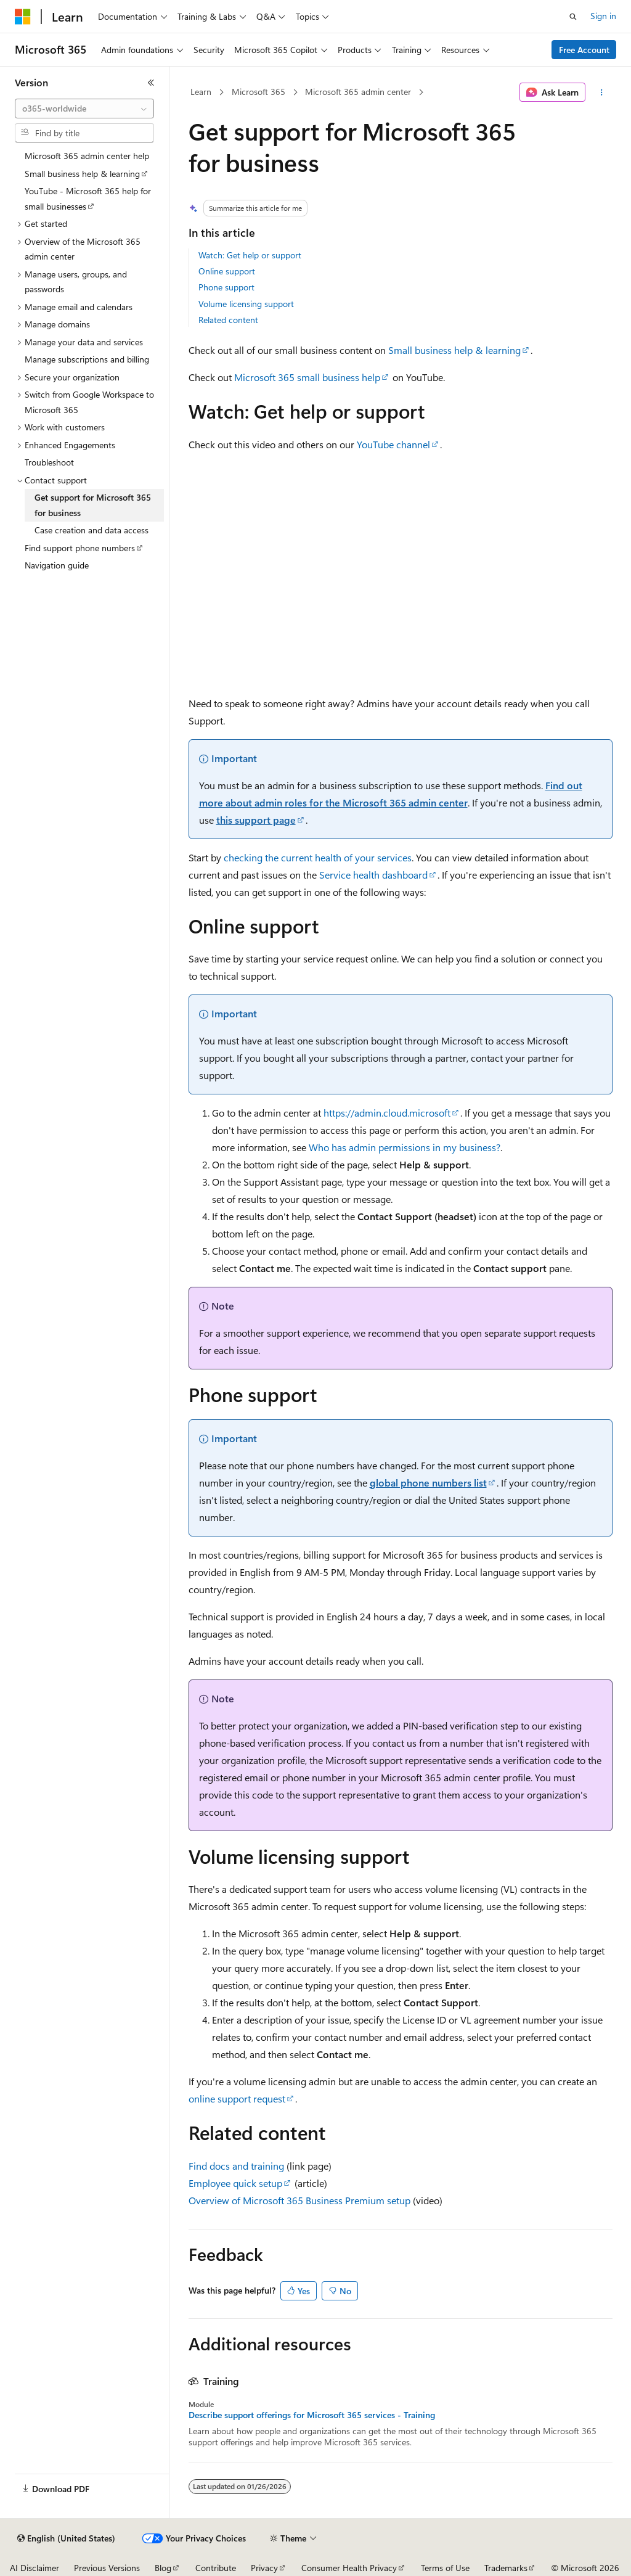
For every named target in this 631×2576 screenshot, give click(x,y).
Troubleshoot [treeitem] (49, 462)
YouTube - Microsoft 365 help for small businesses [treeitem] (88, 198)
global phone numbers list (428, 1482)
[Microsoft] (23, 17)
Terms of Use (445, 2568)
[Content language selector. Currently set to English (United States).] (66, 2538)
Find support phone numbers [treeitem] (80, 548)
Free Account (584, 49)
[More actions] (601, 92)
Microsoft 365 (258, 91)
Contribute (215, 2568)
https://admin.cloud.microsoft (387, 1112)
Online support (226, 271)
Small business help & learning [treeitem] (82, 173)
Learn (200, 91)
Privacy (264, 2568)
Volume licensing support (246, 304)
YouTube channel (393, 444)
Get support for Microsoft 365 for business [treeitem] (93, 505)
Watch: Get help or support (249, 255)
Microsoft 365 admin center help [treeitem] (87, 156)
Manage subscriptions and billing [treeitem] (87, 359)
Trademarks (505, 2568)
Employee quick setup (235, 2182)
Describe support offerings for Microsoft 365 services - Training (312, 2415)
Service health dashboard (373, 874)
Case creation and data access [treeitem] (92, 530)
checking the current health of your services (318, 857)
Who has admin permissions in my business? (404, 1147)
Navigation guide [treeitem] (57, 565)
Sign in (603, 16)
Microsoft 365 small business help (307, 377)
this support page (256, 819)
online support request (237, 2098)
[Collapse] (151, 83)
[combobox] (84, 108)
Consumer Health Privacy (349, 2568)
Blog (163, 2568)
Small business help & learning (454, 349)
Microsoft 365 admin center (358, 91)
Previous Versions (107, 2568)
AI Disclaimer (34, 2568)
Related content (228, 320)
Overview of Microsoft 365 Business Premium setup (299, 2200)
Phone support (226, 287)
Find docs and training (236, 2165)
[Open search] (573, 17)
